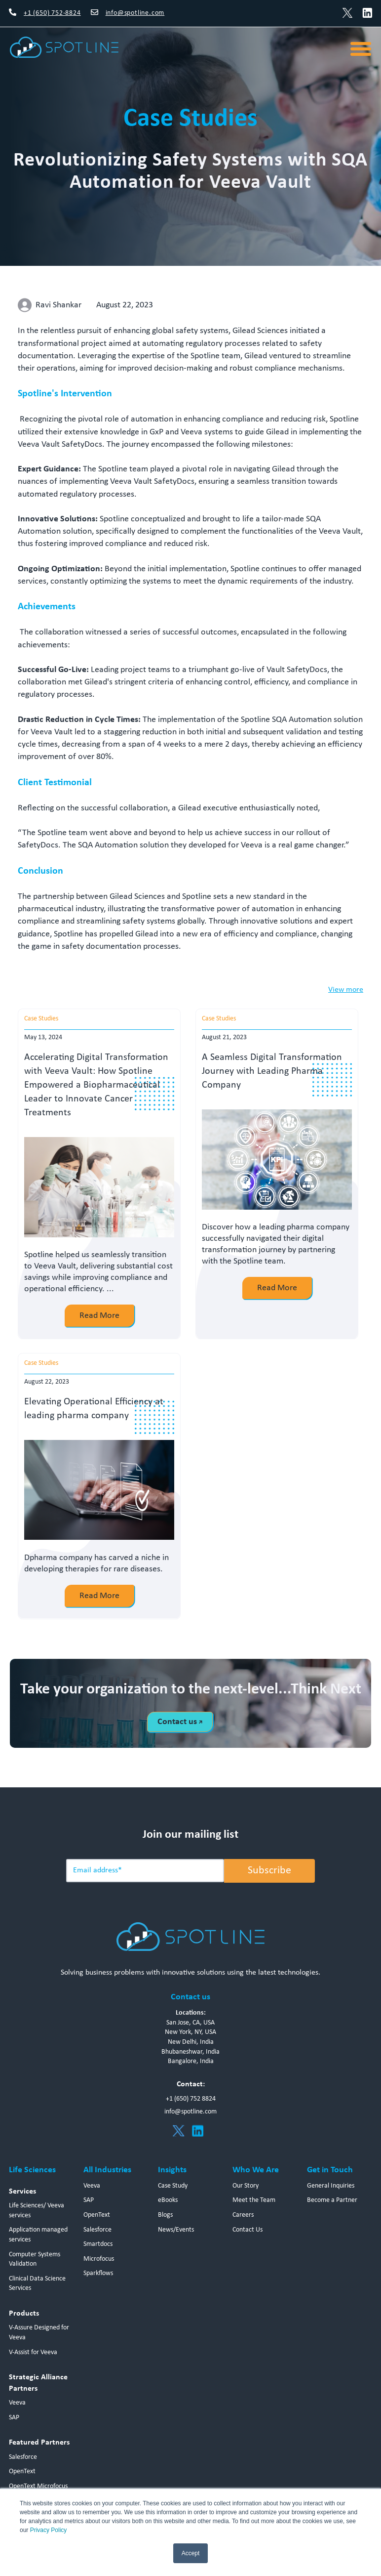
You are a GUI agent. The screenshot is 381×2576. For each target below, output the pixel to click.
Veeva (17, 2403)
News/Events (176, 2230)
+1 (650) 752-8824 (52, 13)
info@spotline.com (135, 13)
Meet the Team (253, 2200)
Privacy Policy (48, 2530)
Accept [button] (191, 2553)
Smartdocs (98, 2244)
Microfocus (98, 2259)
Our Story (245, 2186)
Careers (243, 2215)
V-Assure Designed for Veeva (39, 2332)
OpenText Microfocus (38, 2486)
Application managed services (38, 2234)
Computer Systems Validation (34, 2259)
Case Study (173, 2186)
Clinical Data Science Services (37, 2283)
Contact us (179, 1722)
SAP (14, 2417)
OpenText (22, 2471)
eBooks (168, 2200)
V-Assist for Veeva (33, 2352)
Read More (99, 1315)
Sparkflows (98, 2273)
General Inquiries (330, 2186)
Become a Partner (332, 2200)
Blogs (165, 2215)
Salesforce (23, 2457)
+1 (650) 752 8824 (191, 2099)
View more (345, 990)
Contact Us (247, 2230)
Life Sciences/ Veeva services (36, 2210)
